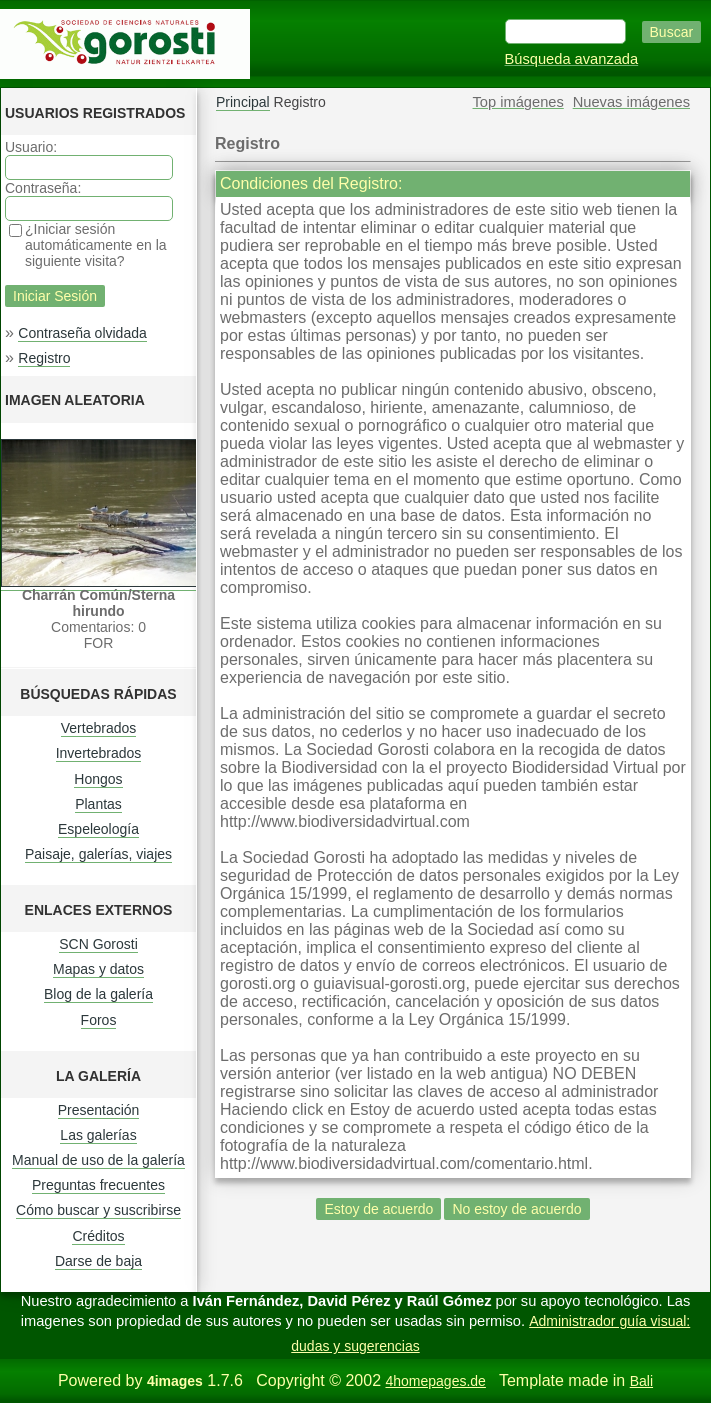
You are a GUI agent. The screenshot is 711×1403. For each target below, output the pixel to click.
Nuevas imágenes (631, 102)
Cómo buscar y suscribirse (98, 1210)
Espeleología (98, 829)
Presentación (99, 1110)
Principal (243, 102)
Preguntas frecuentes (98, 1185)
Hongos (98, 779)
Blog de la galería (98, 994)
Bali (641, 1381)
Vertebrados (99, 728)
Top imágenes (518, 102)
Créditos (98, 1236)
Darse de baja (98, 1261)
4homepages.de (435, 1381)
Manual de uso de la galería (98, 1160)
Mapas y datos (98, 969)
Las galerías (98, 1135)
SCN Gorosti (98, 944)
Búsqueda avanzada (572, 59)
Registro (44, 358)
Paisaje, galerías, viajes (98, 854)
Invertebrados (99, 753)
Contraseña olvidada (82, 333)
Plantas (98, 804)
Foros (99, 1020)
